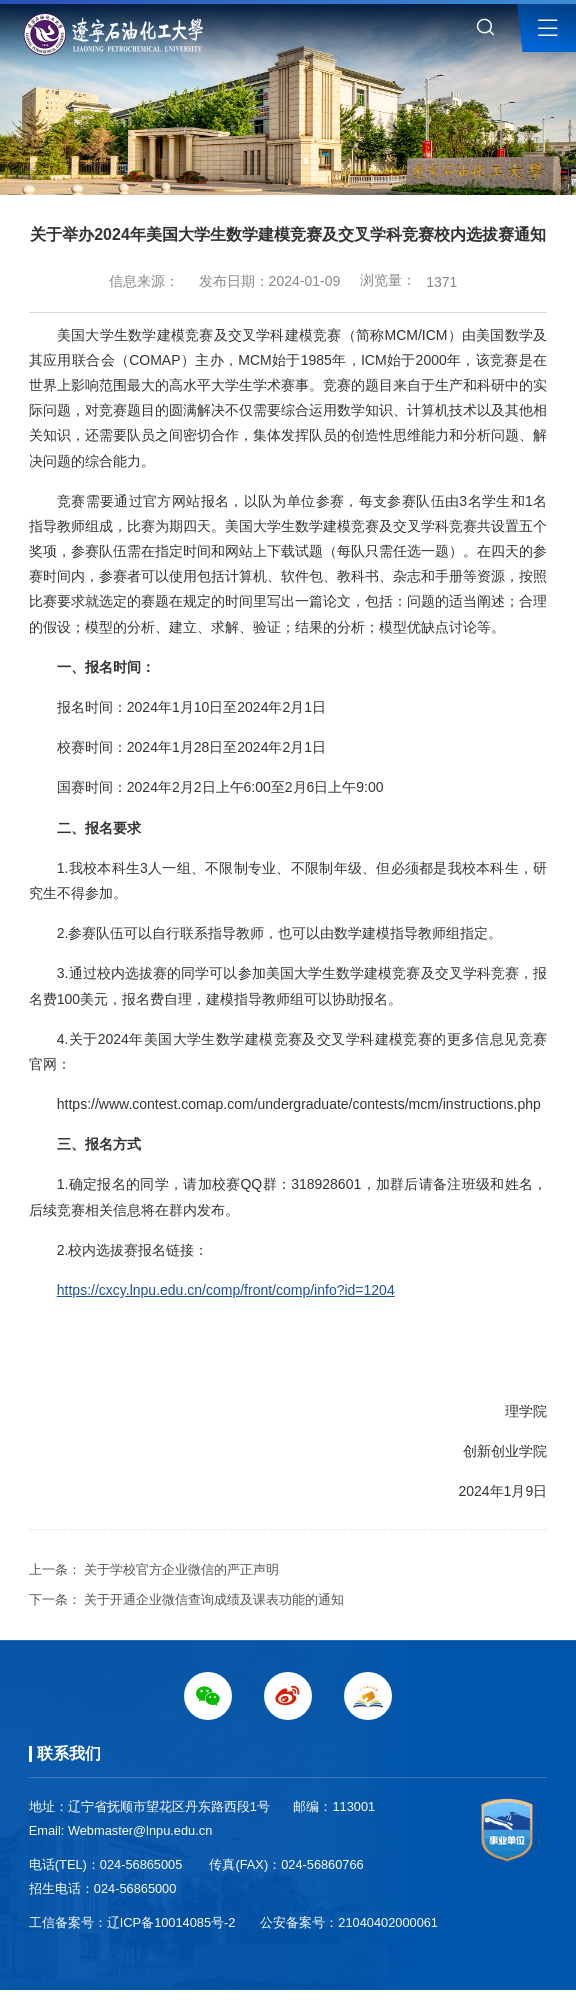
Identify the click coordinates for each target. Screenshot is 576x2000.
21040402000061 (388, 1922)
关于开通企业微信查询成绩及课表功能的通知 (214, 1599)
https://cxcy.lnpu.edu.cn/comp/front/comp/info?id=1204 (226, 1290)
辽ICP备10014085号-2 (171, 1922)
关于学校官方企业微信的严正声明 (181, 1569)
